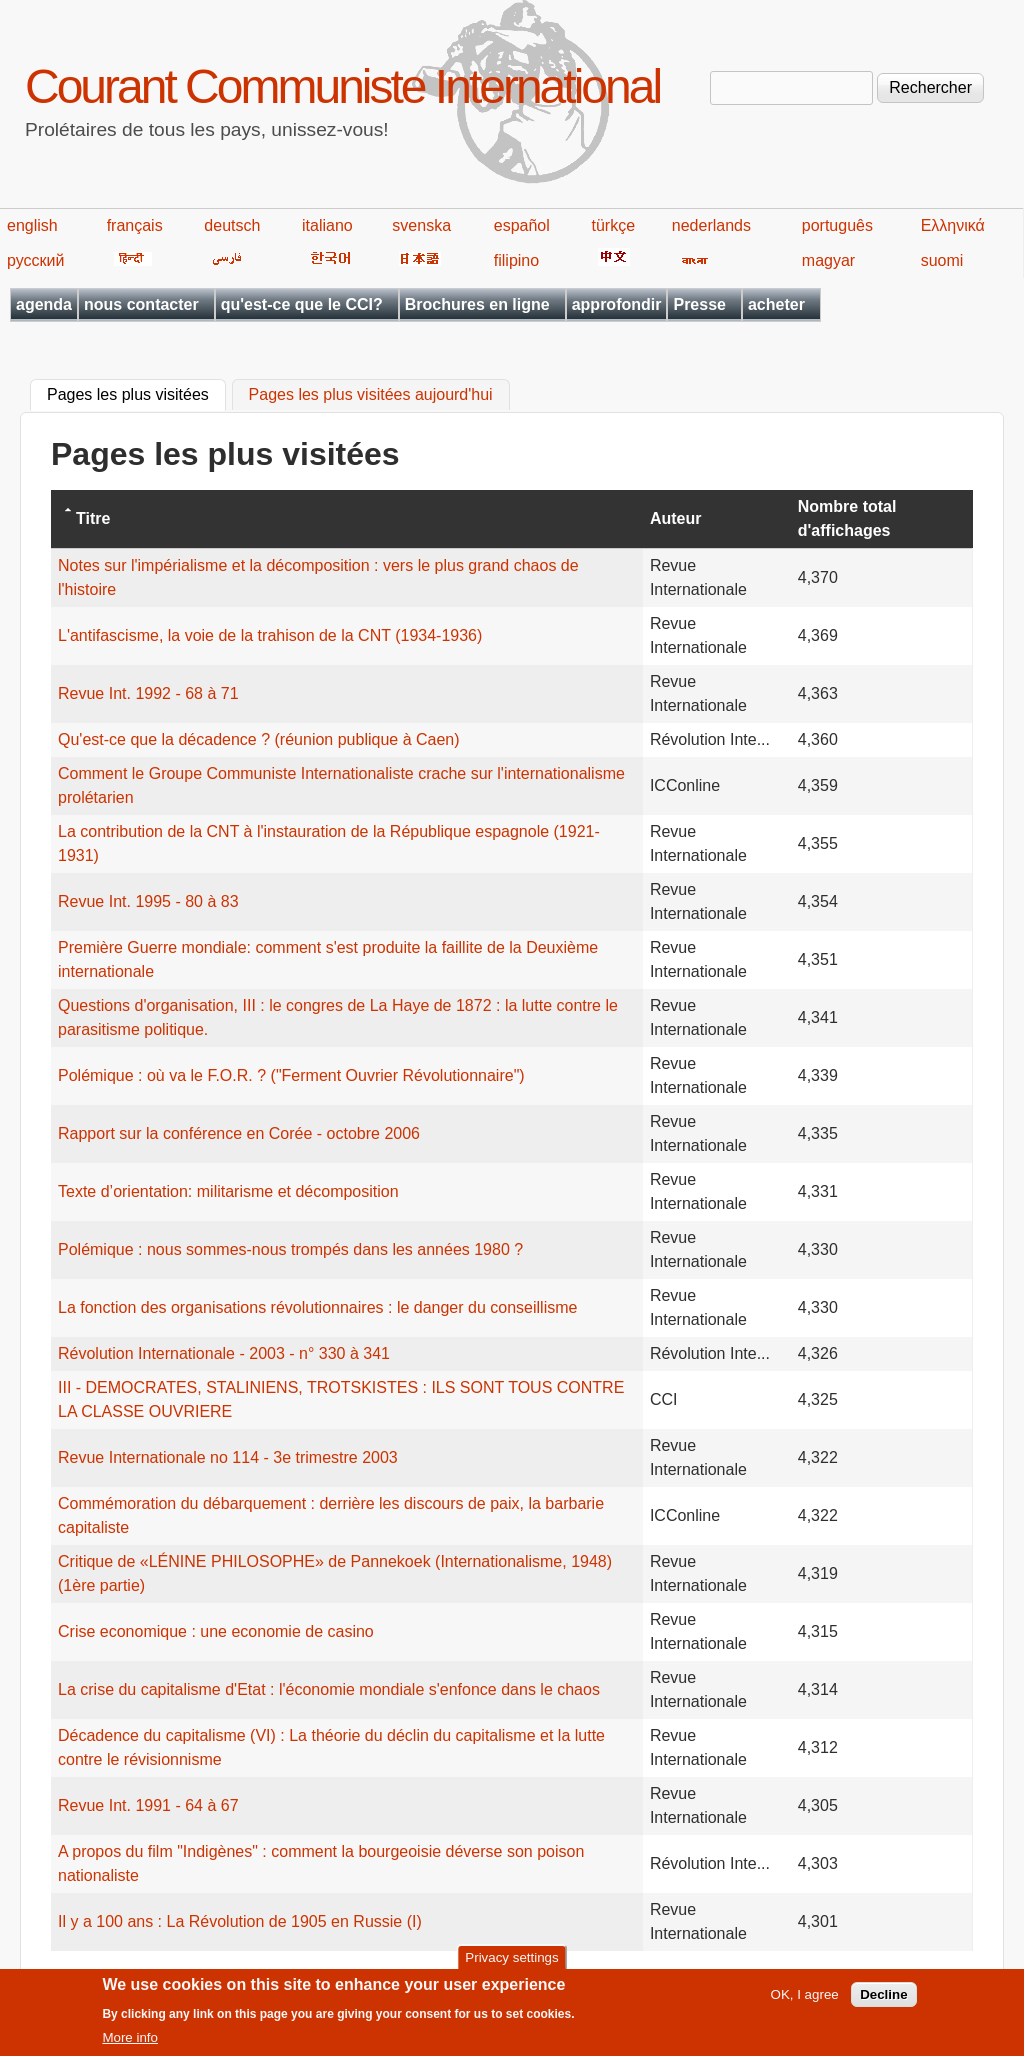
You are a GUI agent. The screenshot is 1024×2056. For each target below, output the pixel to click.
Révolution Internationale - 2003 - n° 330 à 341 (224, 1353)
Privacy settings (511, 1963)
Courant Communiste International (342, 86)
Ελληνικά (953, 225)
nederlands (711, 225)
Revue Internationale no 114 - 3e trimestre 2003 (228, 1457)
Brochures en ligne (477, 304)
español (522, 225)
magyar (828, 260)
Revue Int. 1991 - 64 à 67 (148, 1805)
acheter (776, 304)
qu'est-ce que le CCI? (302, 304)
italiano (327, 225)
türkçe (613, 225)
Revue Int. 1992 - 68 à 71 (148, 693)
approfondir (617, 304)
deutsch (232, 225)
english (32, 225)
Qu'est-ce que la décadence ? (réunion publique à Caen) (259, 739)
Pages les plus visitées (136, 393)
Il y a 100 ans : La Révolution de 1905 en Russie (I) (240, 1921)
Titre (93, 518)
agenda (44, 304)
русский (35, 260)
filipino (516, 260)
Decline (883, 2001)
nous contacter (141, 304)
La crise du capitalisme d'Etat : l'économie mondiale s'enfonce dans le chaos (329, 1689)
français (135, 225)
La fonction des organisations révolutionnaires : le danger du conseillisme (317, 1307)
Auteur (676, 518)
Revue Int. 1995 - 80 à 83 (148, 901)
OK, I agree (805, 2001)
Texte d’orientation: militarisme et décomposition (228, 1191)
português (837, 225)
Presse (699, 304)
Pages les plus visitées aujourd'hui (371, 395)
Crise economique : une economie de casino (216, 1631)
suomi (942, 260)
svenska (421, 225)
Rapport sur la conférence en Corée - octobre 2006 (239, 1133)
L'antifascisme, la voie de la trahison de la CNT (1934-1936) (270, 635)
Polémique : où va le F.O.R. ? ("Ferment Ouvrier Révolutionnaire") (291, 1075)
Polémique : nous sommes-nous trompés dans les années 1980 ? (290, 1249)
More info (130, 2044)
